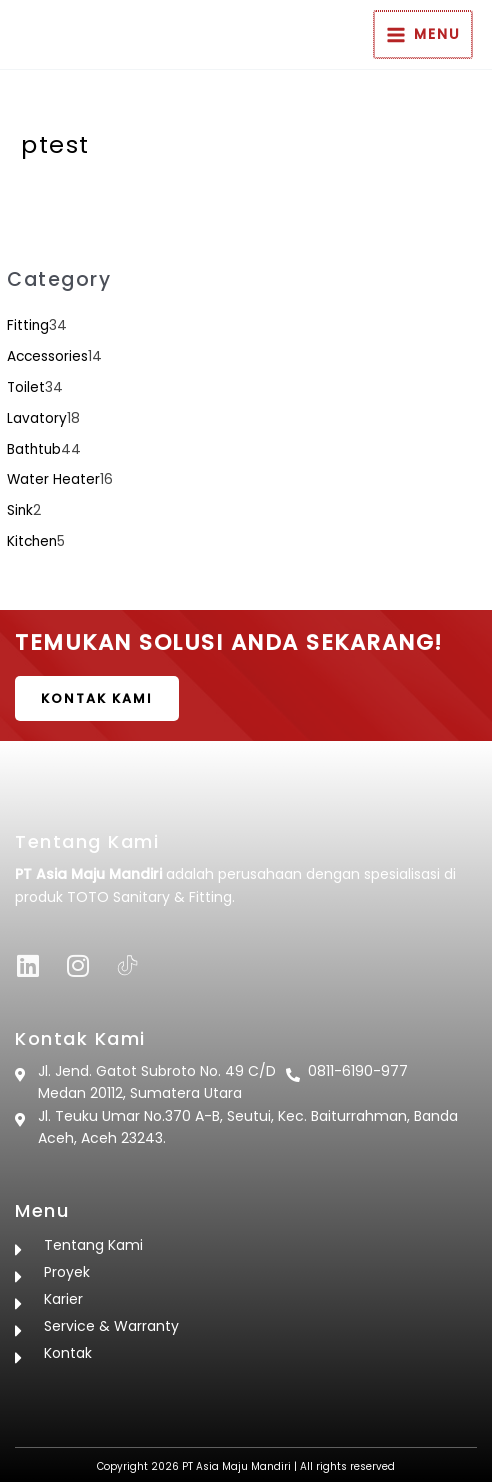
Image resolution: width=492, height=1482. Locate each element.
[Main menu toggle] (424, 35)
